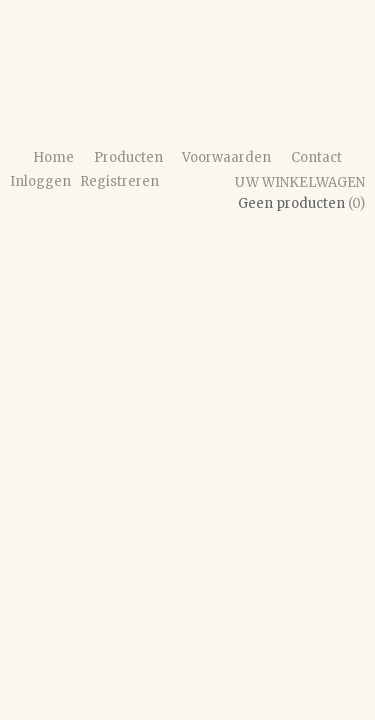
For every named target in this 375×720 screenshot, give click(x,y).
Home (53, 157)
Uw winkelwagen (300, 182)
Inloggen (40, 181)
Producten (128, 157)
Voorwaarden (226, 157)
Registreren (119, 181)
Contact (316, 157)
